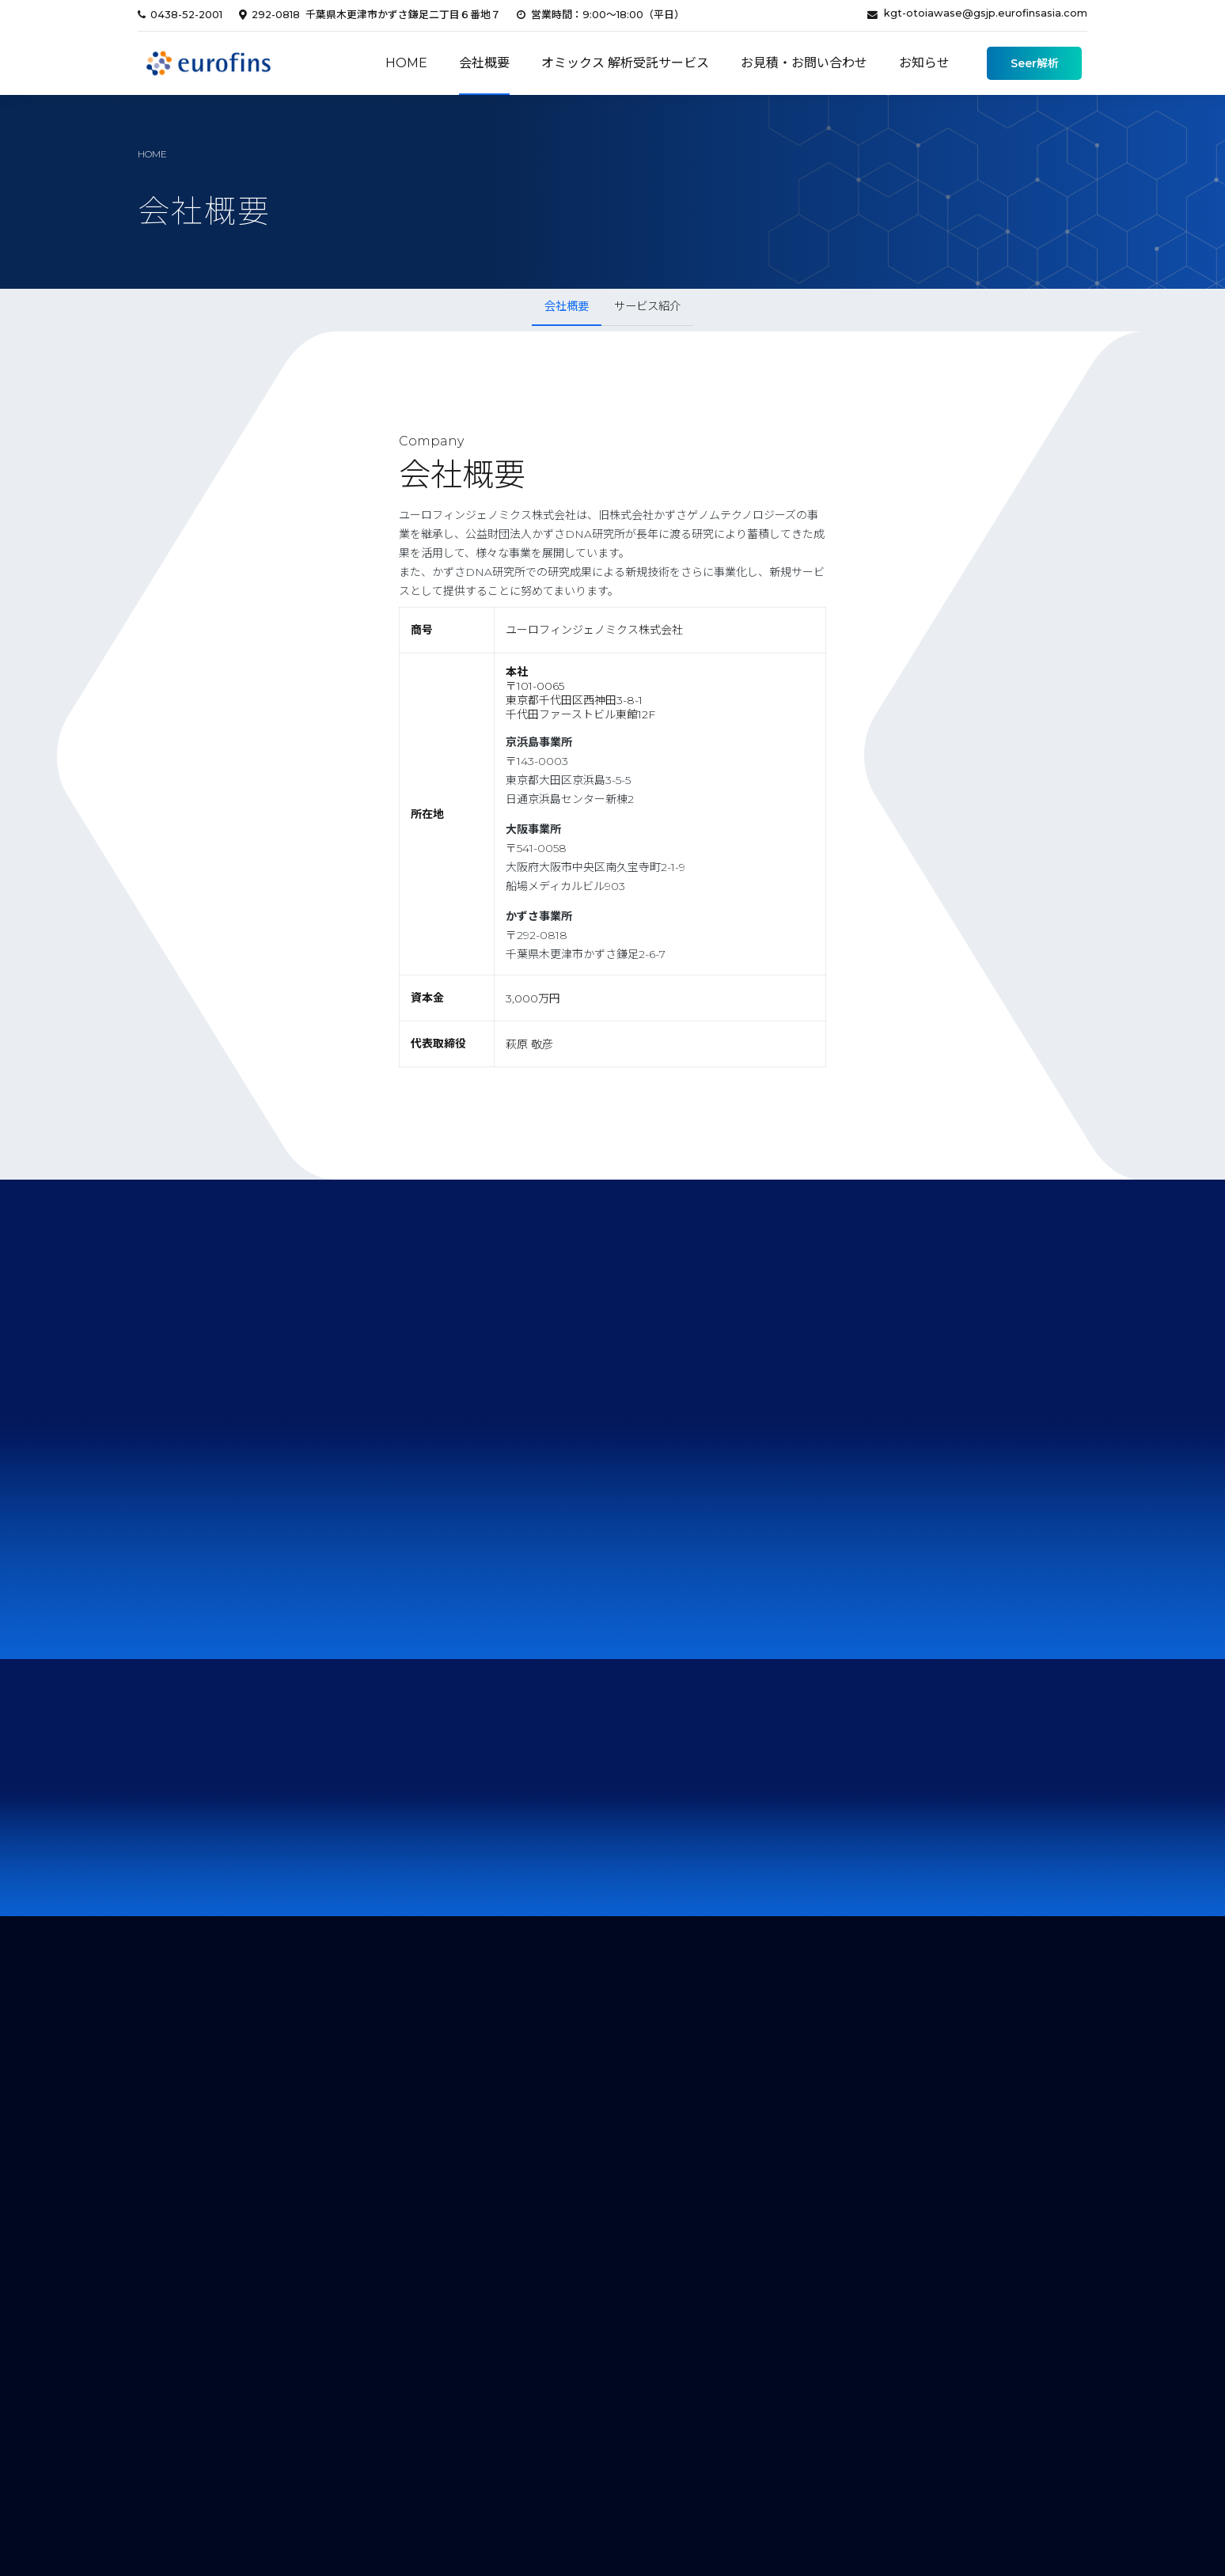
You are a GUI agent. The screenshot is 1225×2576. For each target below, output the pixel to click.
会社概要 (484, 62)
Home (406, 62)
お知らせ (924, 62)
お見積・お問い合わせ (804, 62)
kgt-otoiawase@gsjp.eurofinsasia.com (985, 13)
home (152, 154)
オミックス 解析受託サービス (625, 62)
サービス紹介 (647, 306)
